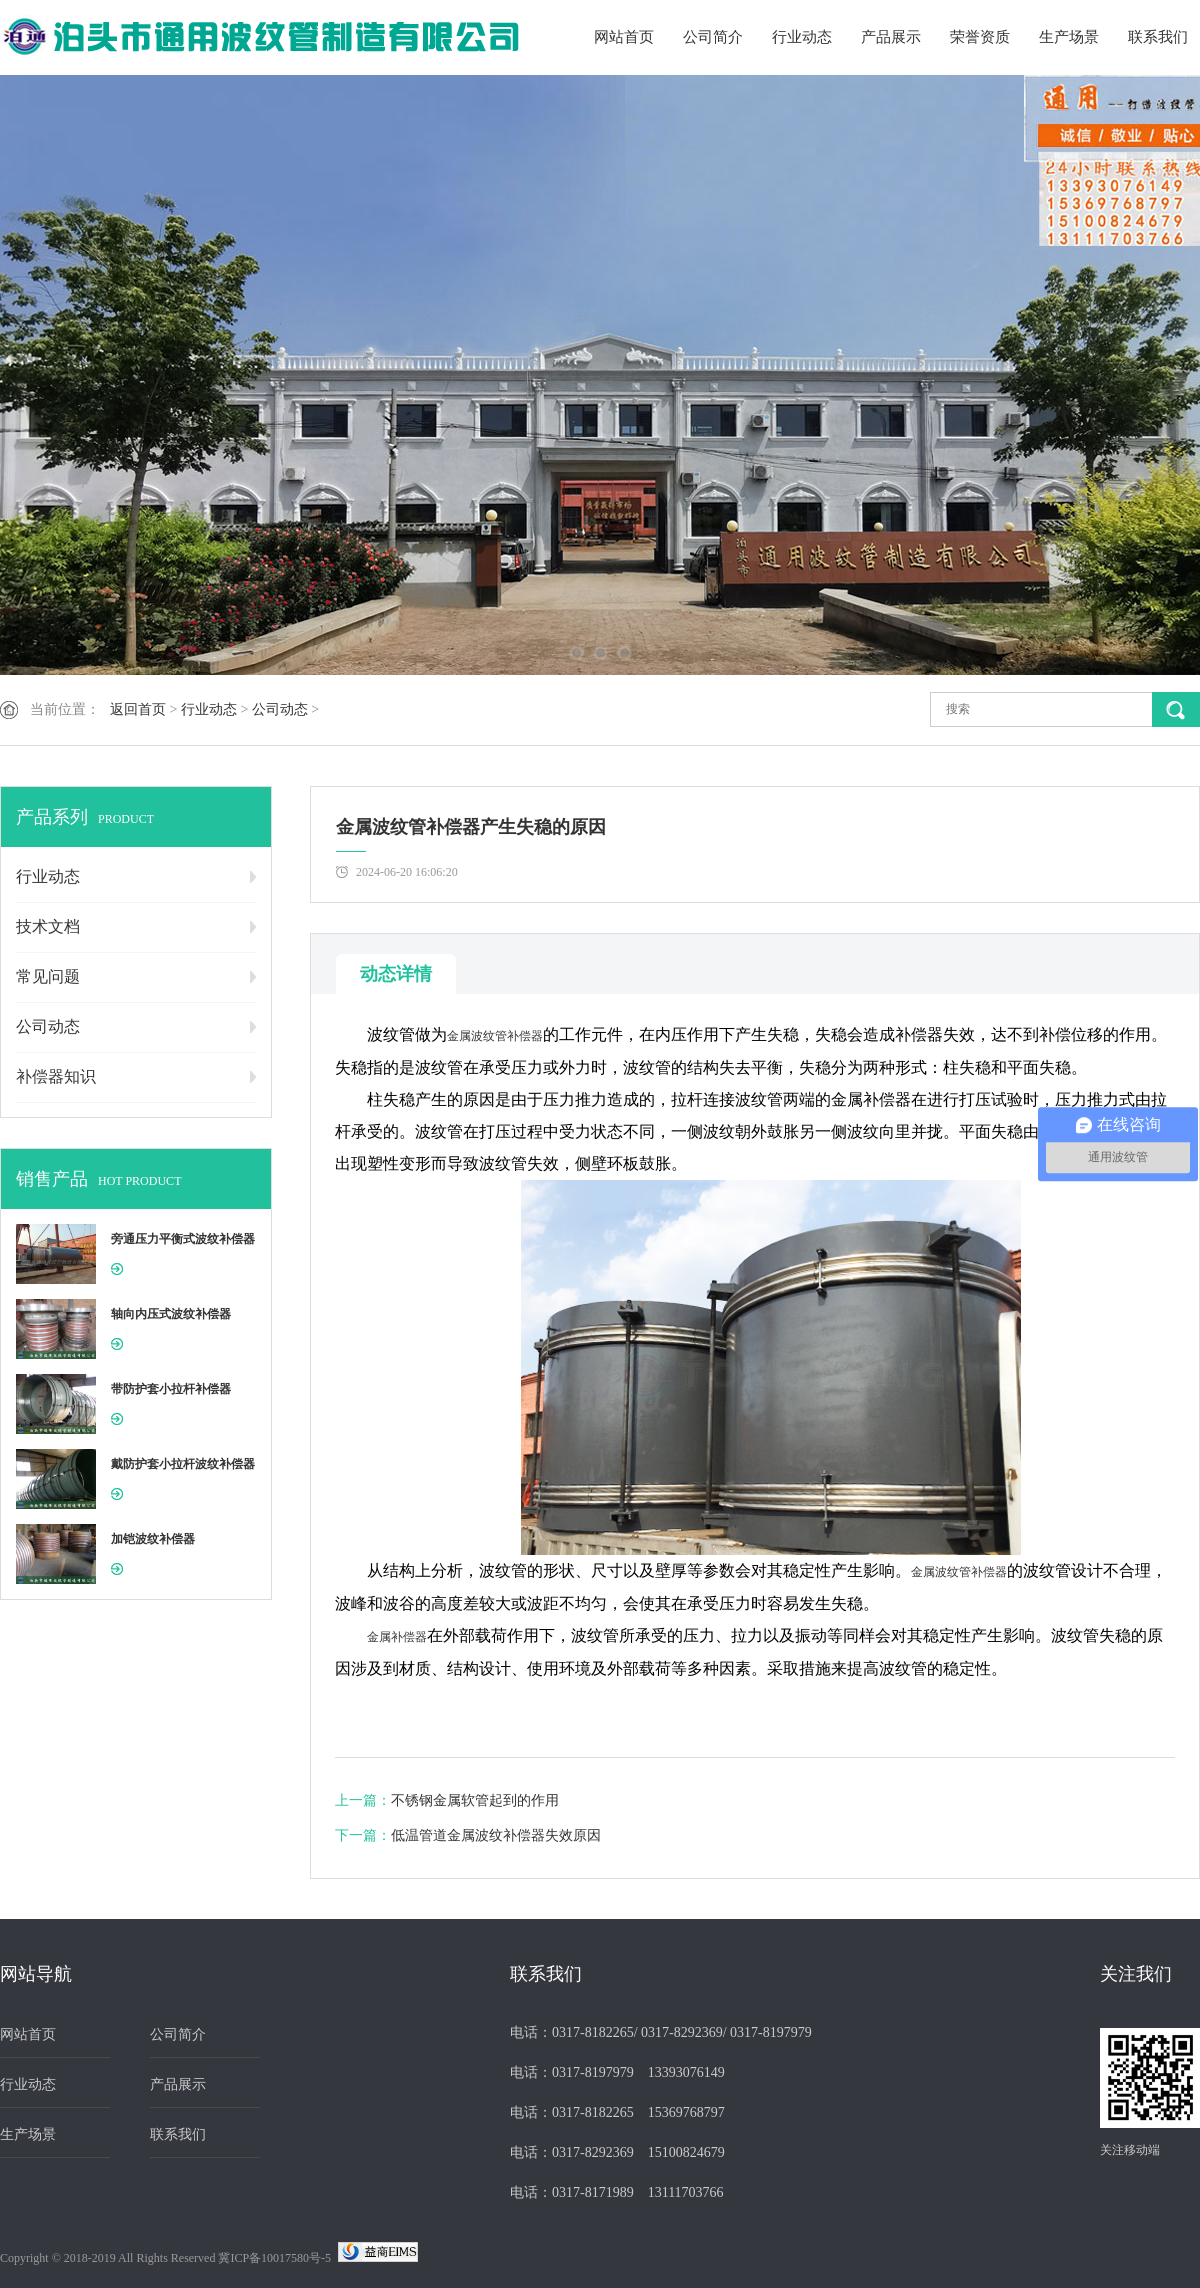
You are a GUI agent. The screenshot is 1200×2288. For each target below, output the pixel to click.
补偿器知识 (56, 1076)
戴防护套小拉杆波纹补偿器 (183, 1464)
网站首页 (624, 37)
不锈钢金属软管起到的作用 (475, 1800)
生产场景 (1069, 37)
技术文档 (48, 926)
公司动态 (280, 709)
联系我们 (1158, 37)
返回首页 (138, 709)
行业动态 (802, 37)
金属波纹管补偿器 (495, 1036)
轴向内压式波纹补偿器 (171, 1314)
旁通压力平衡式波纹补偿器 (183, 1239)
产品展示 (891, 37)
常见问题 (48, 976)
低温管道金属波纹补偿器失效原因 (496, 1835)
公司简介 (713, 37)
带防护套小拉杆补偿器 (171, 1389)
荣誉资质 (980, 37)
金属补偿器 (397, 1637)
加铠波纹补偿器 (153, 1539)
